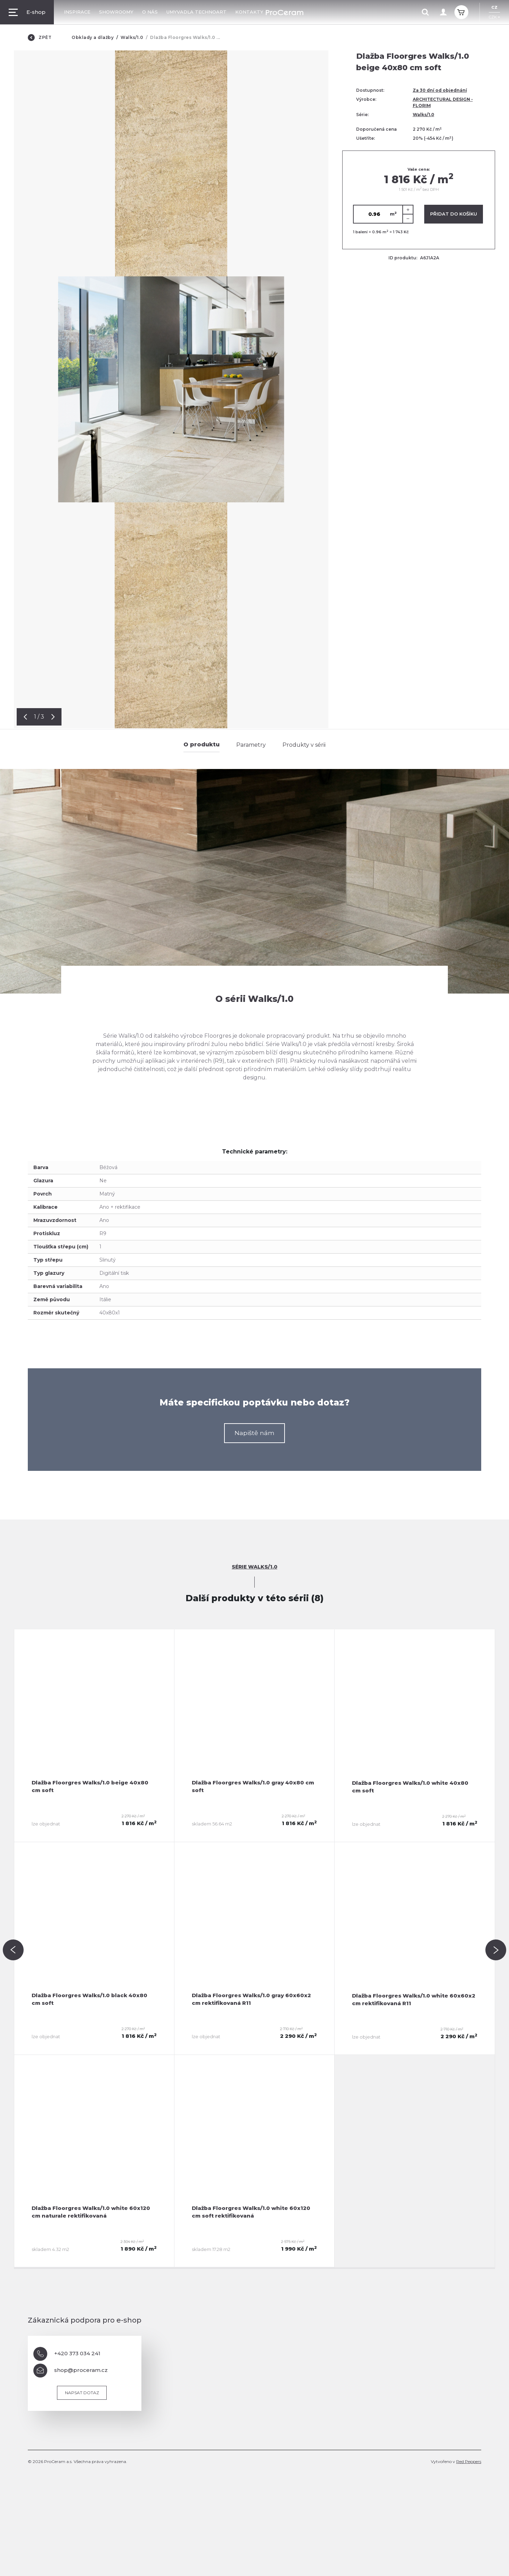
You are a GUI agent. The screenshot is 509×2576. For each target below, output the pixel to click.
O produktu (201, 744)
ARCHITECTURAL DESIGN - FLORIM (443, 102)
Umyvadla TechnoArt (196, 12)
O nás (150, 12)
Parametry (251, 745)
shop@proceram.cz (70, 2370)
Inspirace (77, 12)
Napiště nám (254, 1432)
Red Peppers (468, 2461)
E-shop (27, 12)
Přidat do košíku (453, 214)
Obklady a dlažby (93, 37)
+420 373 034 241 (66, 2354)
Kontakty (249, 12)
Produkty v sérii (304, 745)
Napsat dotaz (82, 2392)
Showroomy (116, 12)
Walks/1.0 (132, 37)
